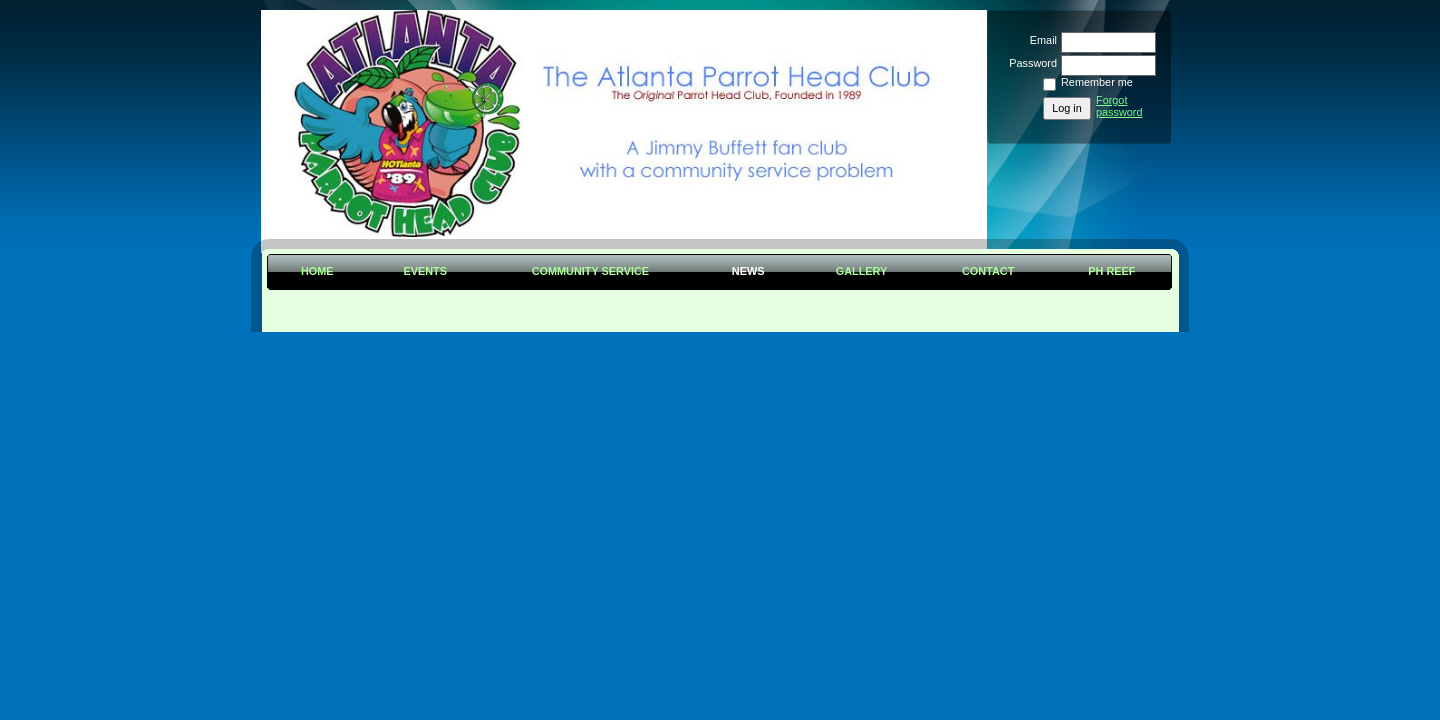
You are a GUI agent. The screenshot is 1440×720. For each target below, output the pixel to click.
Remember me (1097, 82)
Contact (988, 271)
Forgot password (1119, 106)
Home (317, 271)
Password (1029, 63)
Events (425, 271)
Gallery (862, 271)
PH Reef (1111, 271)
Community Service (590, 271)
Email (1040, 40)
